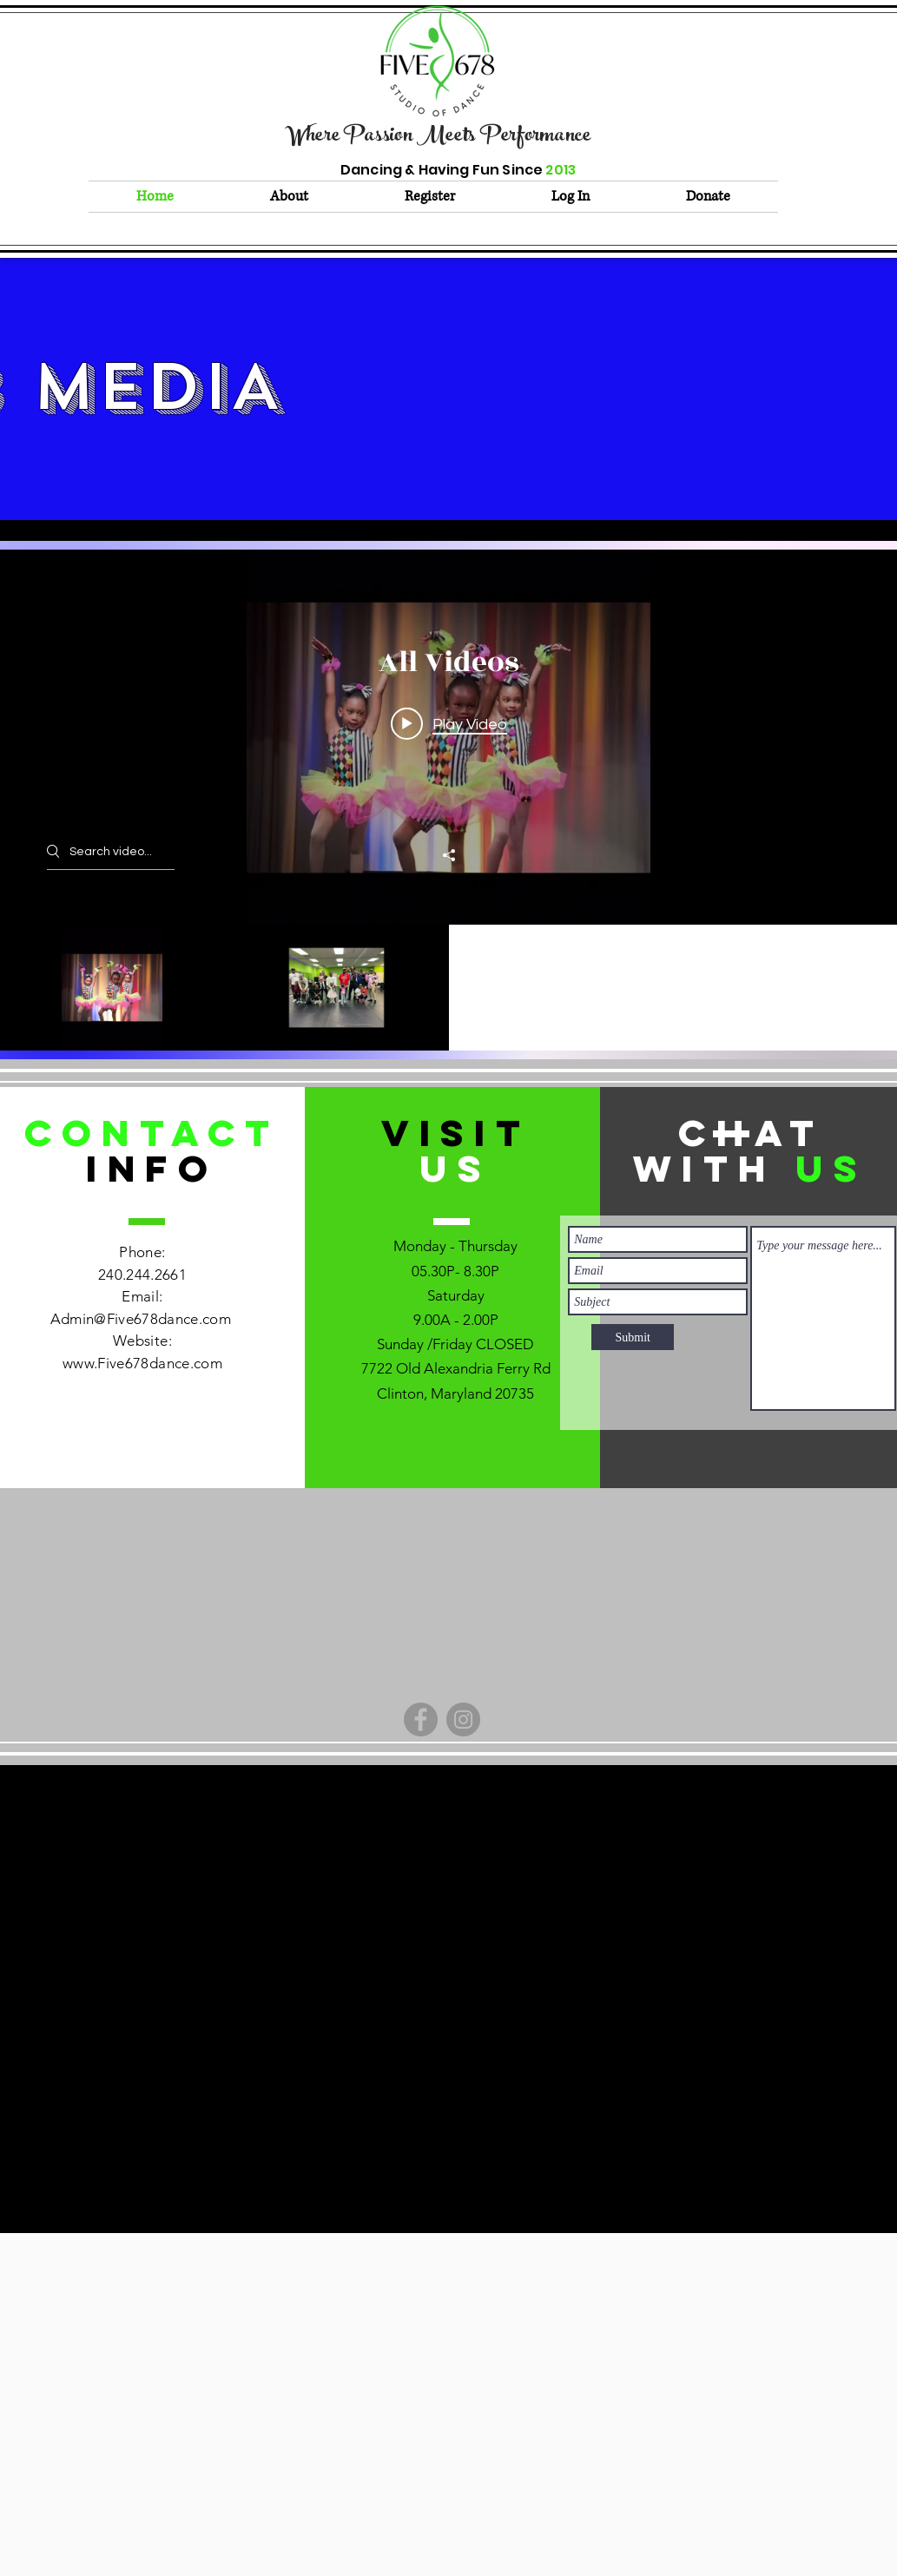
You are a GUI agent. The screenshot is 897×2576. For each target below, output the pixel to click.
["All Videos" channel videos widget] (448, 800)
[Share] (449, 855)
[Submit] (632, 1337)
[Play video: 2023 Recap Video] (449, 723)
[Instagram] (463, 1719)
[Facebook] (421, 1719)
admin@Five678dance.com (442, 1847)
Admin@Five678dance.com (140, 1319)
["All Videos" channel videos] (448, 988)
